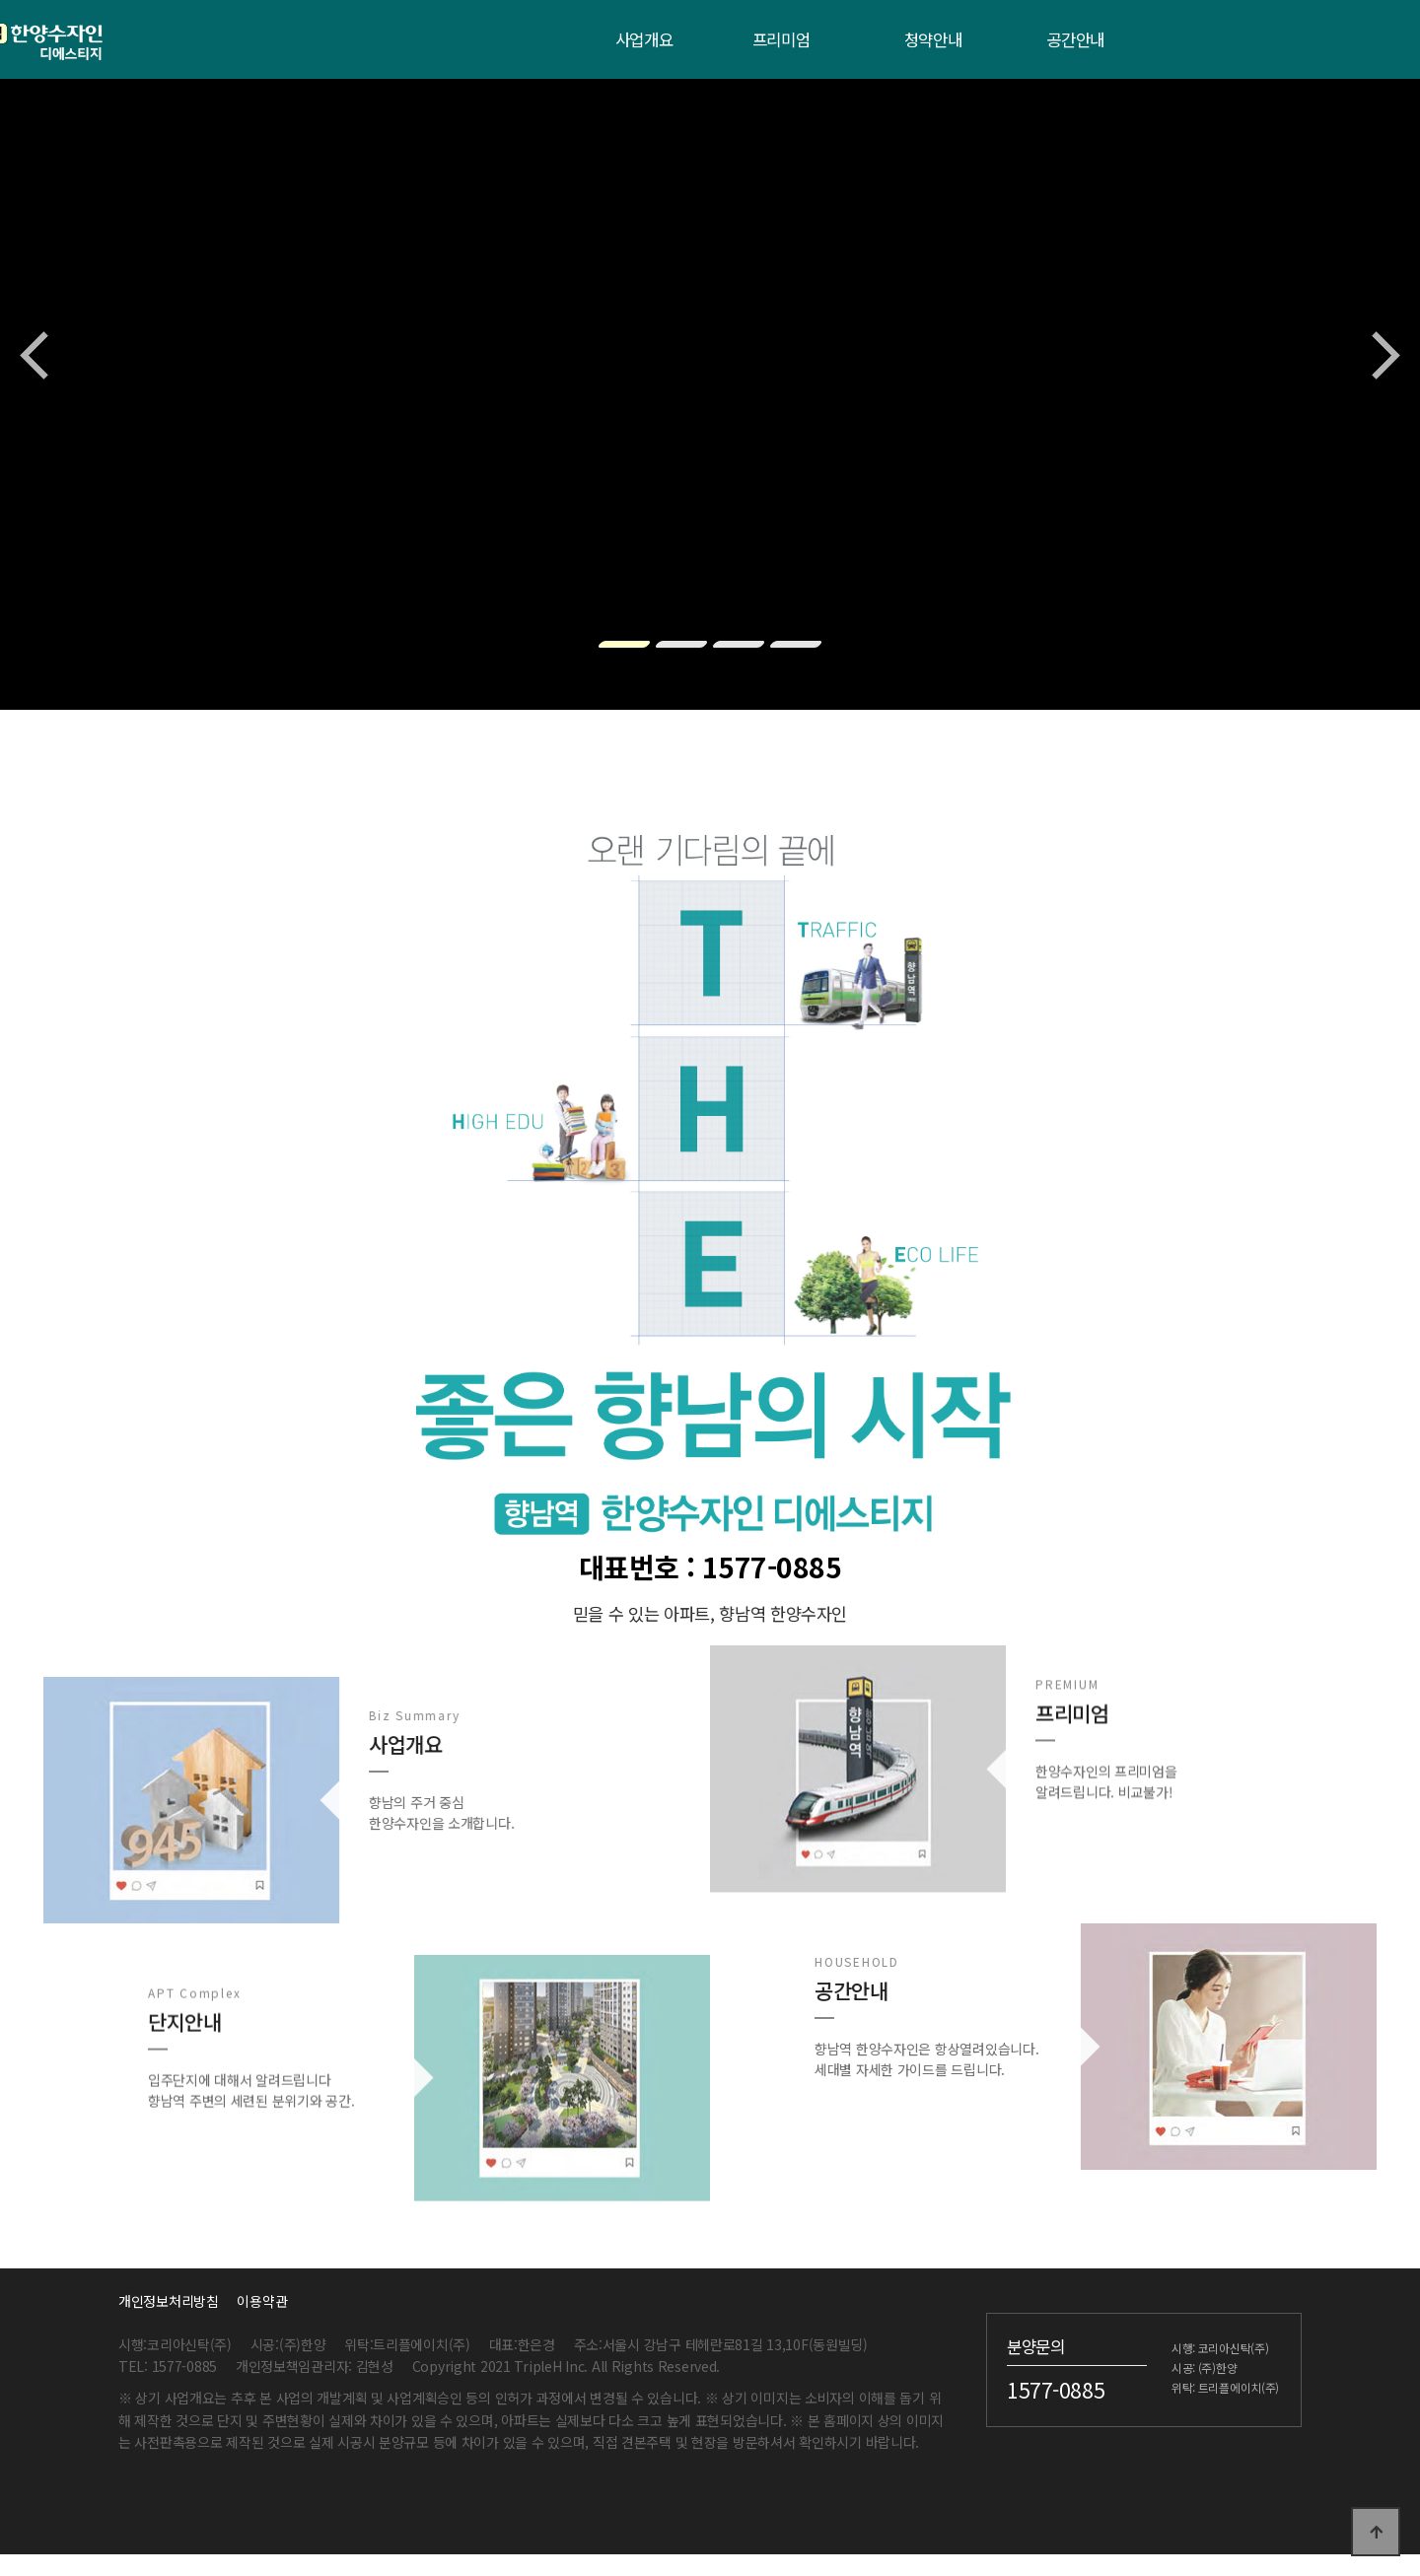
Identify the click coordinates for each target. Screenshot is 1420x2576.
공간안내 (1075, 39)
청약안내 (933, 39)
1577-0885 (1055, 2388)
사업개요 (644, 39)
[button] (624, 644)
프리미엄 (781, 39)
